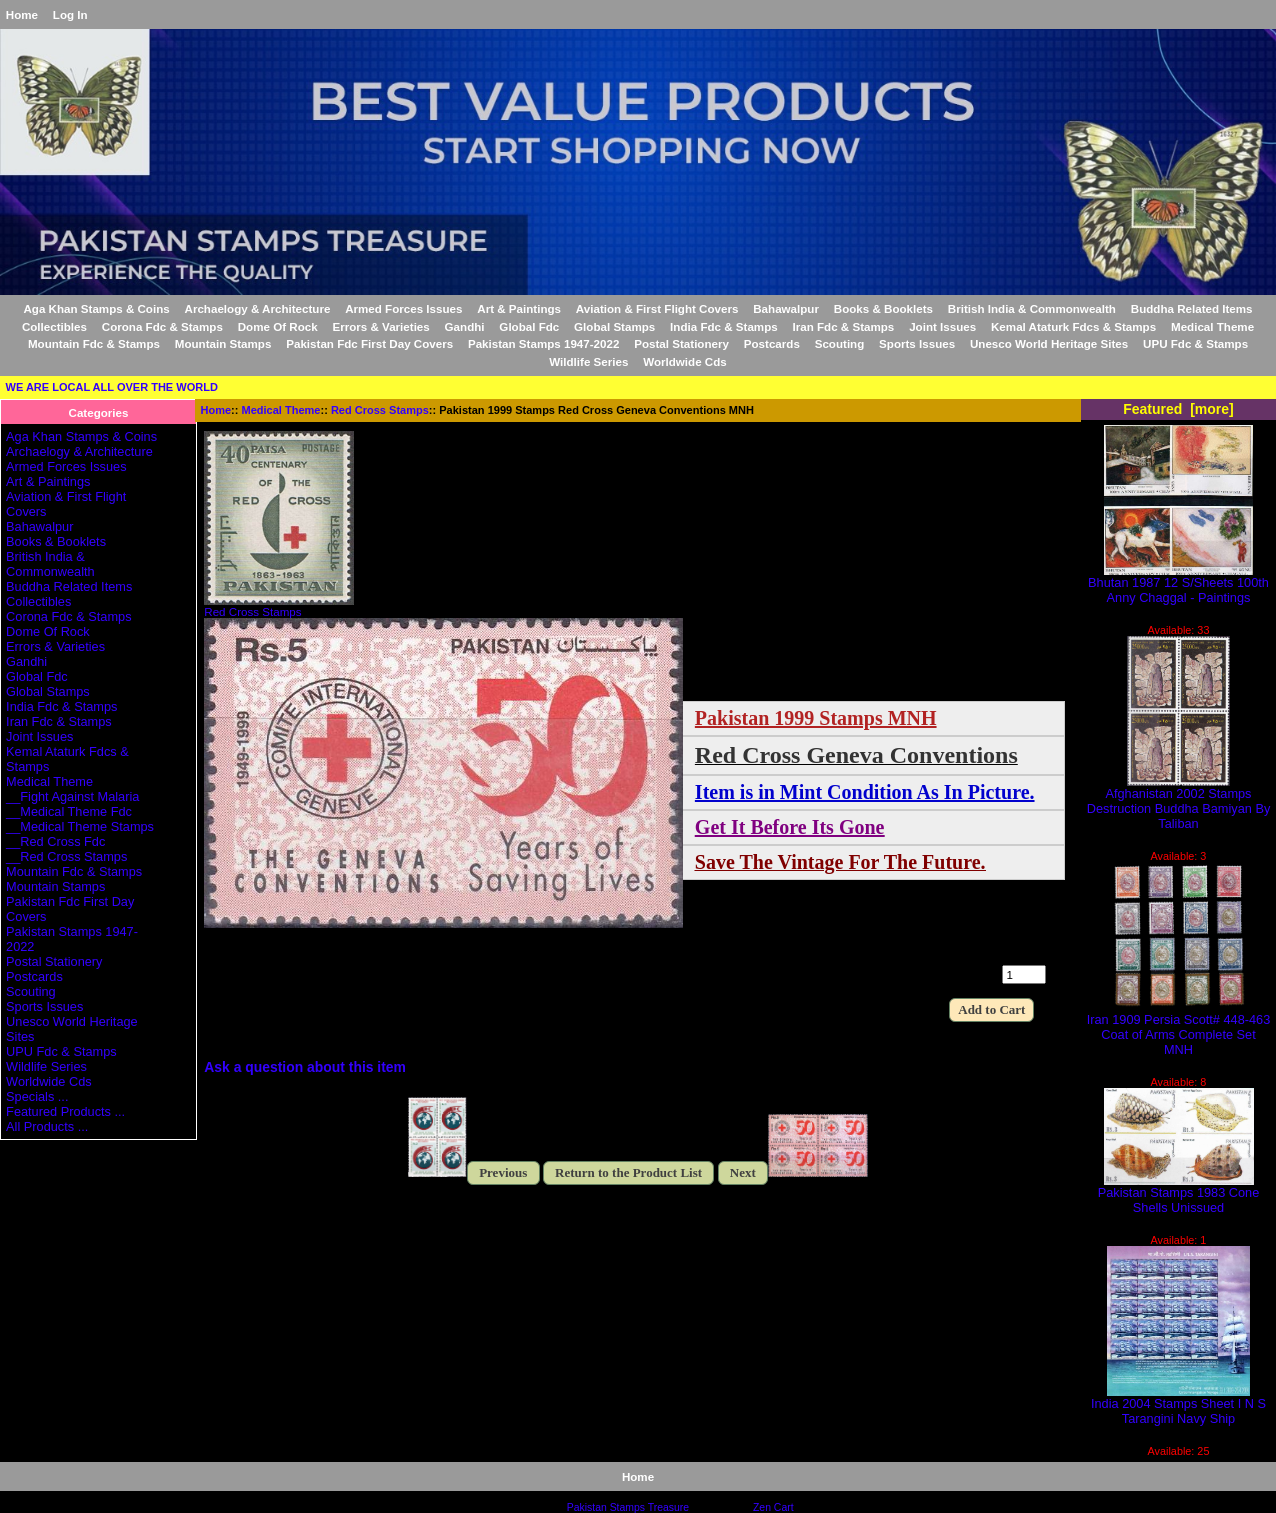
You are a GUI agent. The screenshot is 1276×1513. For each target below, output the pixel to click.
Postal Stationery (681, 343)
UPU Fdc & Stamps (1195, 343)
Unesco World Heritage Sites (1049, 343)
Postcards (772, 343)
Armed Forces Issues (403, 308)
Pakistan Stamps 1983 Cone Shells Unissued (1179, 1194)
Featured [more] (1178, 409)
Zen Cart (773, 1507)
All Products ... (47, 1126)
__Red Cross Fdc (55, 841)
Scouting (840, 343)
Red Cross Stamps (380, 410)
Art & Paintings (519, 308)
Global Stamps (614, 326)
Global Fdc (529, 326)
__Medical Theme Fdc (69, 811)
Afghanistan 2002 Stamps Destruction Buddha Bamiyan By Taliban (1179, 802)
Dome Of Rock (278, 326)
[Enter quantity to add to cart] (1024, 974)
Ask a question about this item (305, 1067)
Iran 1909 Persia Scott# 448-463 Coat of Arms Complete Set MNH (1179, 1028)
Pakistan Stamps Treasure (628, 1507)
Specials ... (37, 1096)
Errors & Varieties (380, 326)
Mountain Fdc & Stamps (94, 343)
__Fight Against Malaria (72, 796)
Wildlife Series (588, 361)
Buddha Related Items (1192, 308)
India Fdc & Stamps (724, 326)
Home (22, 14)
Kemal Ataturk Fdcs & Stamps (1073, 326)
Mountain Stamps (223, 343)
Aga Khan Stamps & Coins (96, 308)
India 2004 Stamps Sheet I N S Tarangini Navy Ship (1178, 1405)
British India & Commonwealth (1032, 308)
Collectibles (54, 326)
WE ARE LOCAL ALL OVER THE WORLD (112, 387)
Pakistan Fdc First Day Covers (369, 343)
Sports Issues (917, 343)
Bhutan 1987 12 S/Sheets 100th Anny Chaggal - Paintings (1178, 584)
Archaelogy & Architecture (258, 308)
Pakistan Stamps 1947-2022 (543, 343)
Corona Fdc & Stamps (162, 326)
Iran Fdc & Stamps (844, 326)
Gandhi (465, 326)
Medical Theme (281, 410)
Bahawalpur (786, 308)
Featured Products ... (65, 1111)
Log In (70, 14)
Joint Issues (942, 326)
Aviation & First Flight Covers (657, 308)
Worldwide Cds (685, 361)
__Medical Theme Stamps (80, 826)
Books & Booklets (883, 308)
